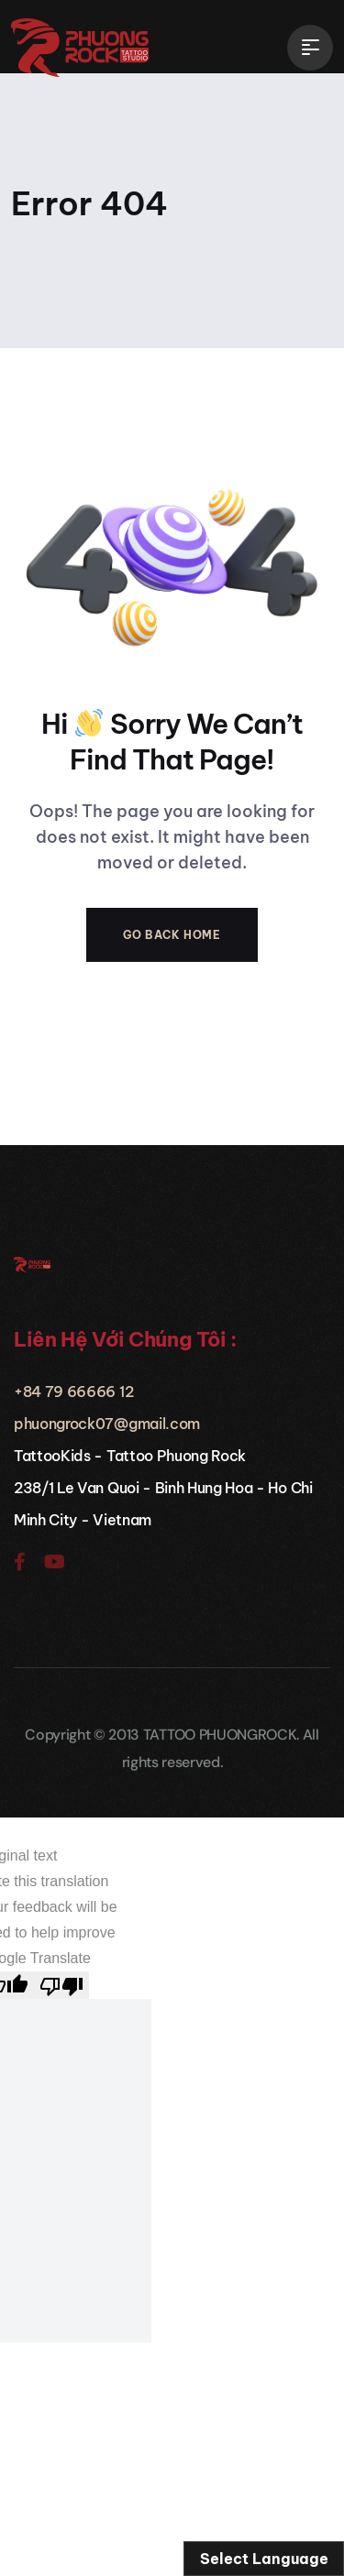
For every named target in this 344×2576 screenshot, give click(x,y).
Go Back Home (171, 935)
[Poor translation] (61, 1985)
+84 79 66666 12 (73, 1391)
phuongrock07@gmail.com (107, 1423)
